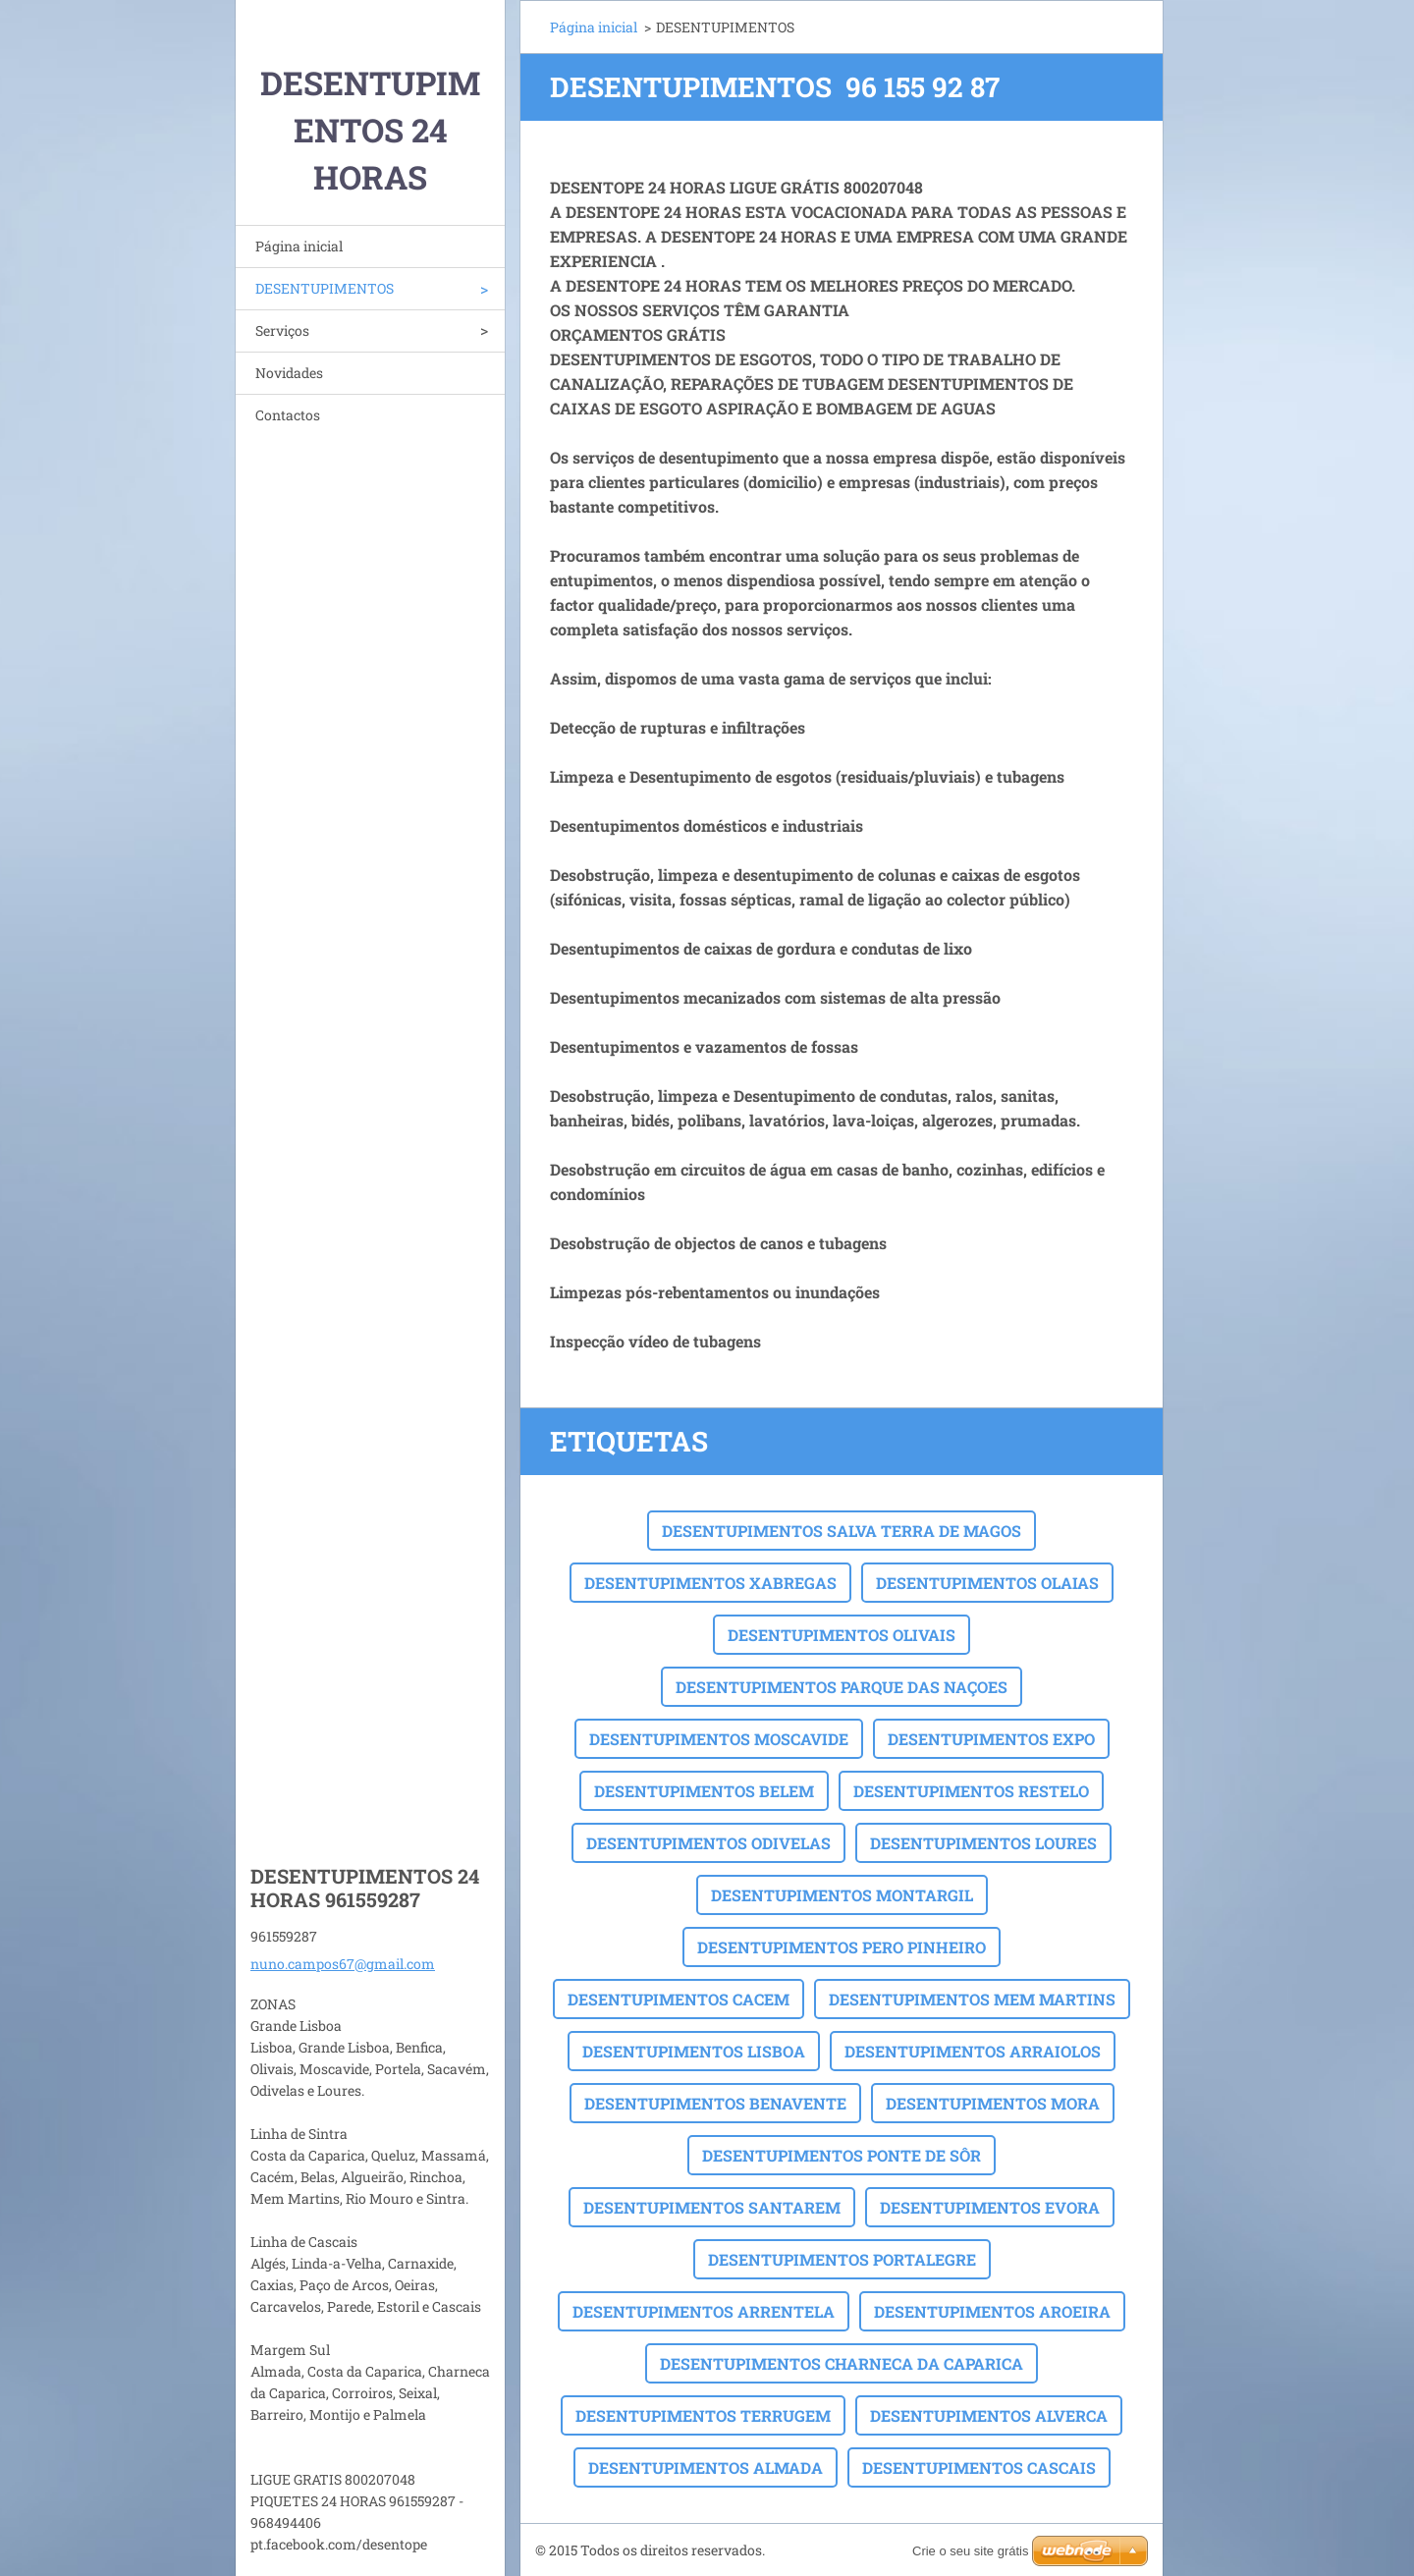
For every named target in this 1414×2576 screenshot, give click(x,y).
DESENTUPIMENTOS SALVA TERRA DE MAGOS (841, 1530)
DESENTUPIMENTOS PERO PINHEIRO (841, 1947)
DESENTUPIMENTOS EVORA (990, 2207)
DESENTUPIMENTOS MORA (993, 2103)
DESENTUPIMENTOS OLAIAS (987, 1582)
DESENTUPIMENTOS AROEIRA (992, 2311)
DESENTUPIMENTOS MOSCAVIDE (718, 1738)
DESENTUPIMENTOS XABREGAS (710, 1582)
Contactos (287, 415)
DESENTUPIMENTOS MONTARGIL (842, 1895)
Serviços (282, 330)
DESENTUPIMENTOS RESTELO (971, 1791)
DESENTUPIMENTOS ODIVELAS (708, 1843)
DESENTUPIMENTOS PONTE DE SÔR (841, 2155)
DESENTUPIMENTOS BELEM (704, 1791)
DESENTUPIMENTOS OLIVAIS (841, 1634)
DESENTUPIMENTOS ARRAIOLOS (972, 2051)
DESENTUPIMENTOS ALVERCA (989, 2415)
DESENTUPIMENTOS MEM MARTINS (972, 1999)
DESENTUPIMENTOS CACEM (678, 1999)
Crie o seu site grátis (970, 2551)
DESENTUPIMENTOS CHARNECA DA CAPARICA (841, 2363)
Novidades (289, 372)
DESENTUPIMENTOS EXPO (991, 1738)
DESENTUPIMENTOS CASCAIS (979, 2467)
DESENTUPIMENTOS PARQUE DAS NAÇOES (841, 1686)
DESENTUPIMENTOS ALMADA (705, 2467)
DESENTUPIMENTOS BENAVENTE (715, 2103)
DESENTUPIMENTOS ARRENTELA (703, 2311)
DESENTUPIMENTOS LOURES (983, 1843)
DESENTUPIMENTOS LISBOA (693, 2051)
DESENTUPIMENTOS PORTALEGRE (842, 2259)
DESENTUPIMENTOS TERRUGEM (703, 2415)
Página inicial (299, 246)
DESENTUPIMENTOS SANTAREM (712, 2207)
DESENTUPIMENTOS (324, 288)
